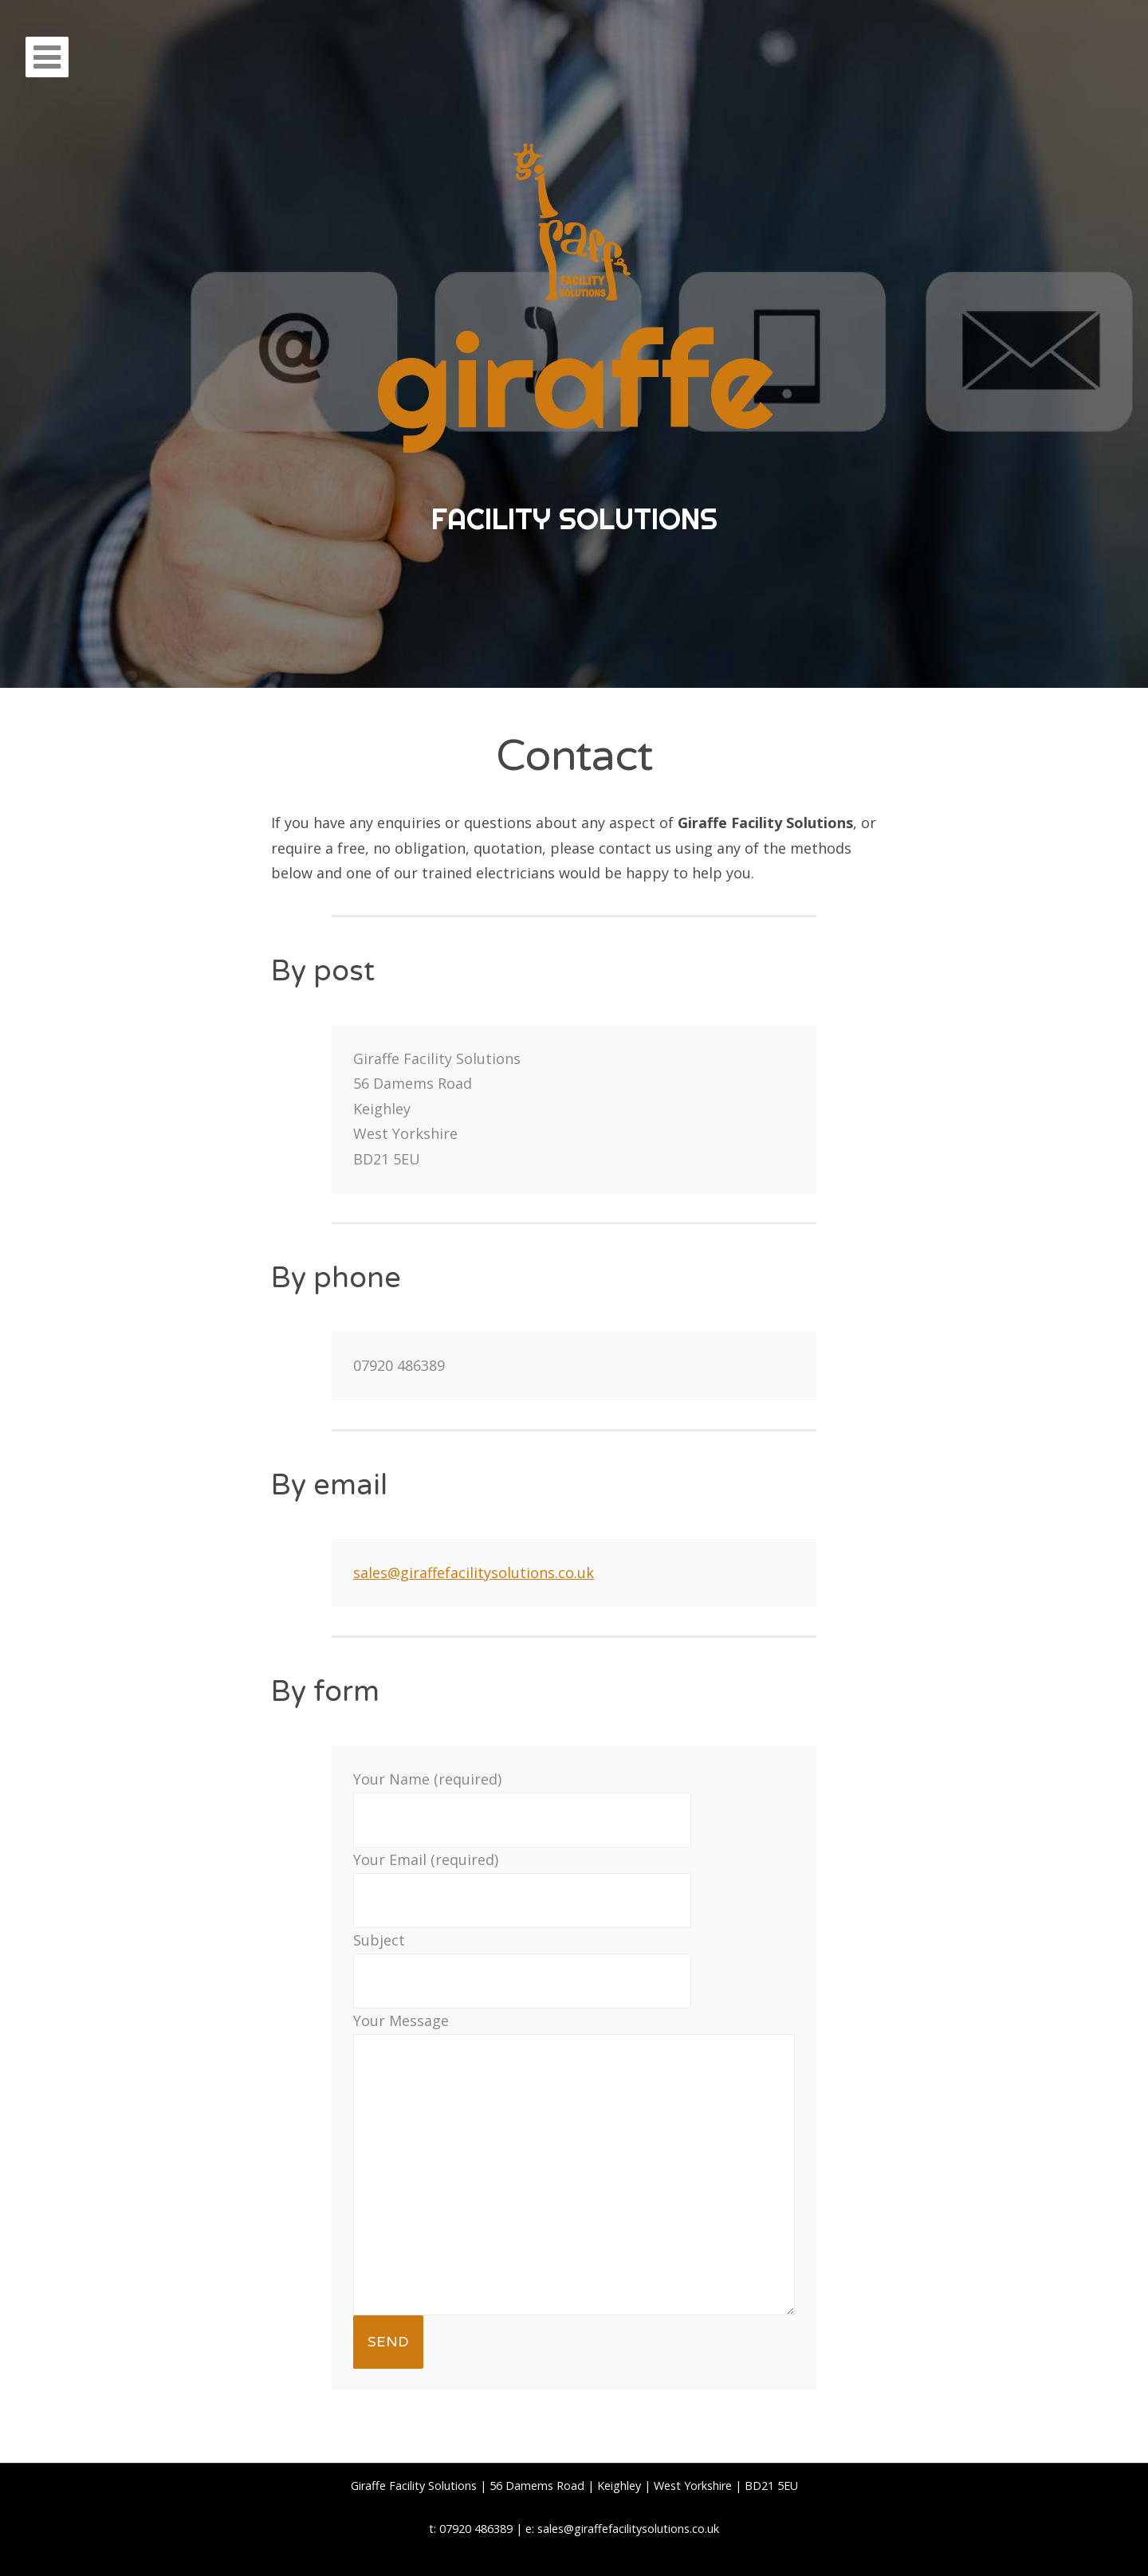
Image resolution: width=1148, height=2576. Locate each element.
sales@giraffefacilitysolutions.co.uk (473, 1572)
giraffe (574, 380)
